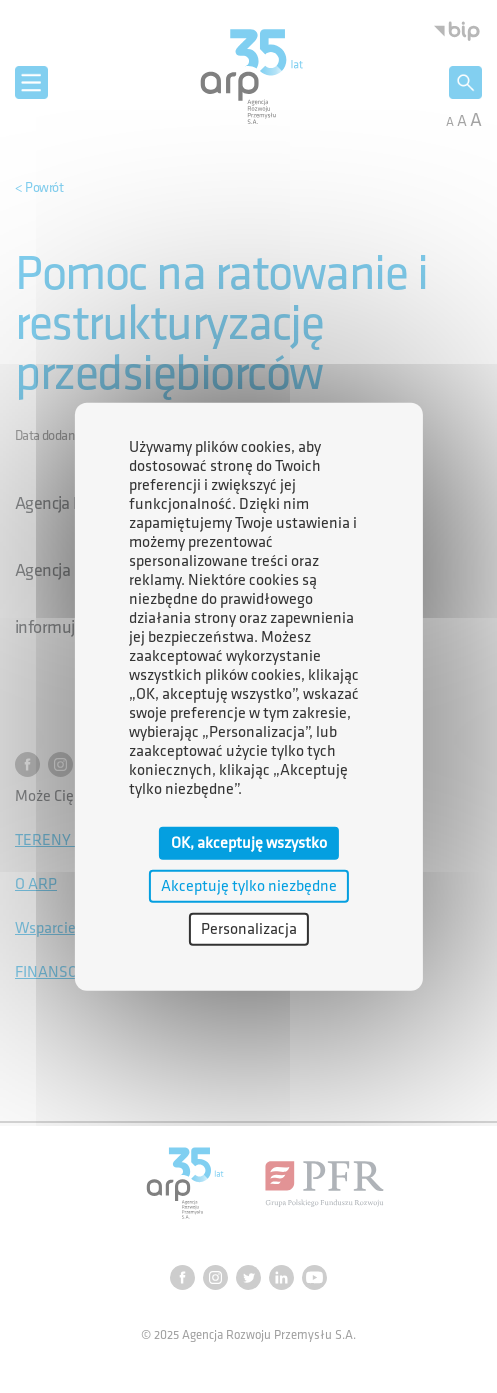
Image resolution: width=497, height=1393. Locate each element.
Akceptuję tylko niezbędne (249, 885)
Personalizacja (249, 929)
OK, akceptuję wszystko (249, 842)
